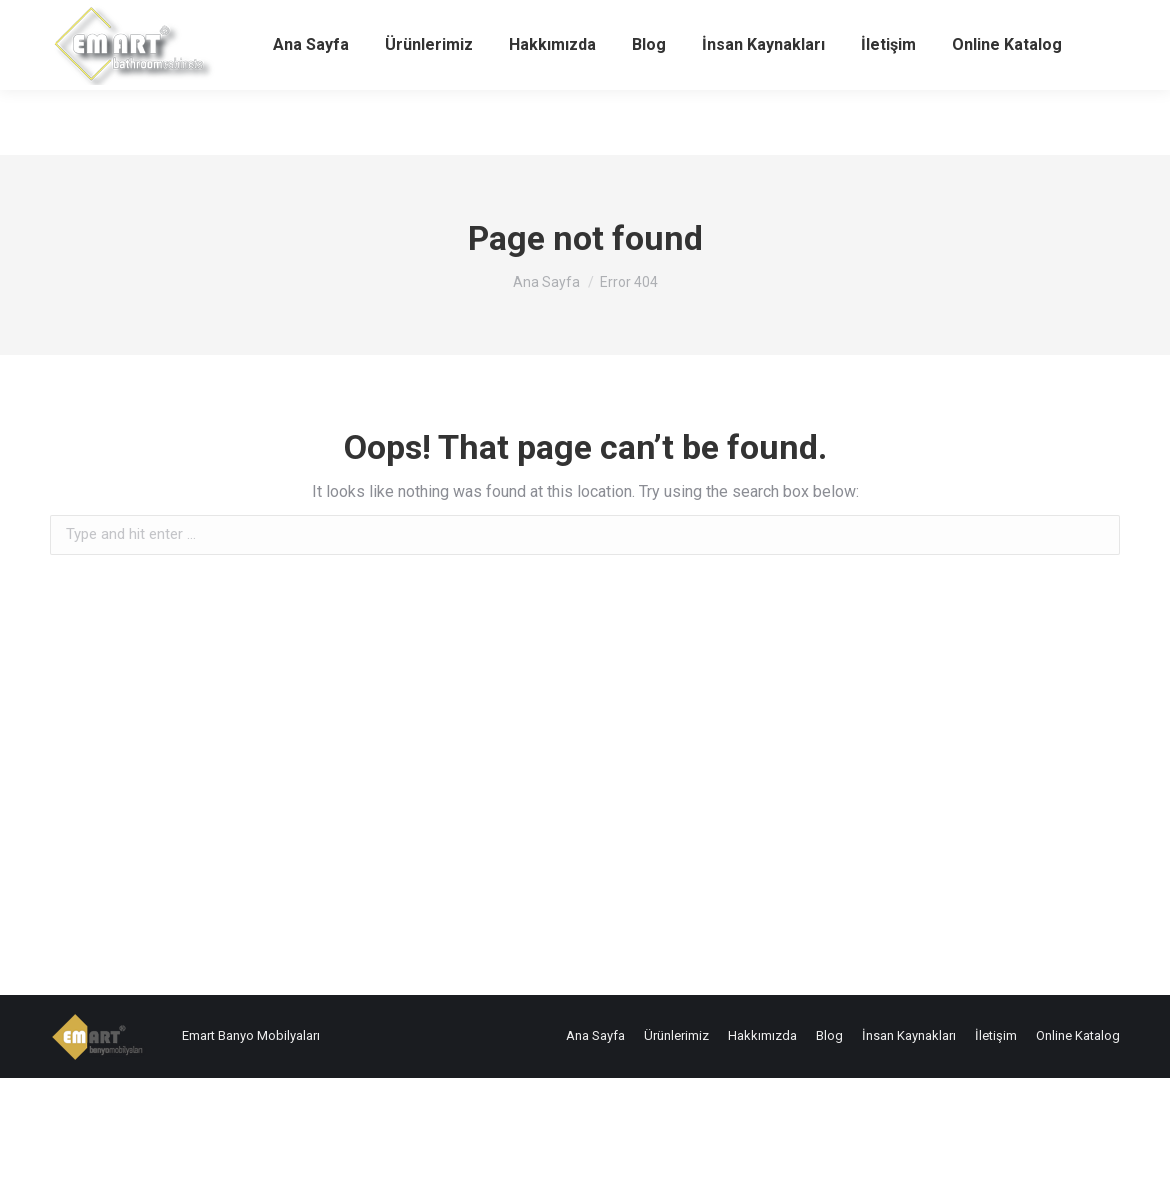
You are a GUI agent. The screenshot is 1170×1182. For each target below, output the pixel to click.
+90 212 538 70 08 (107, 33)
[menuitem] (311, 110)
